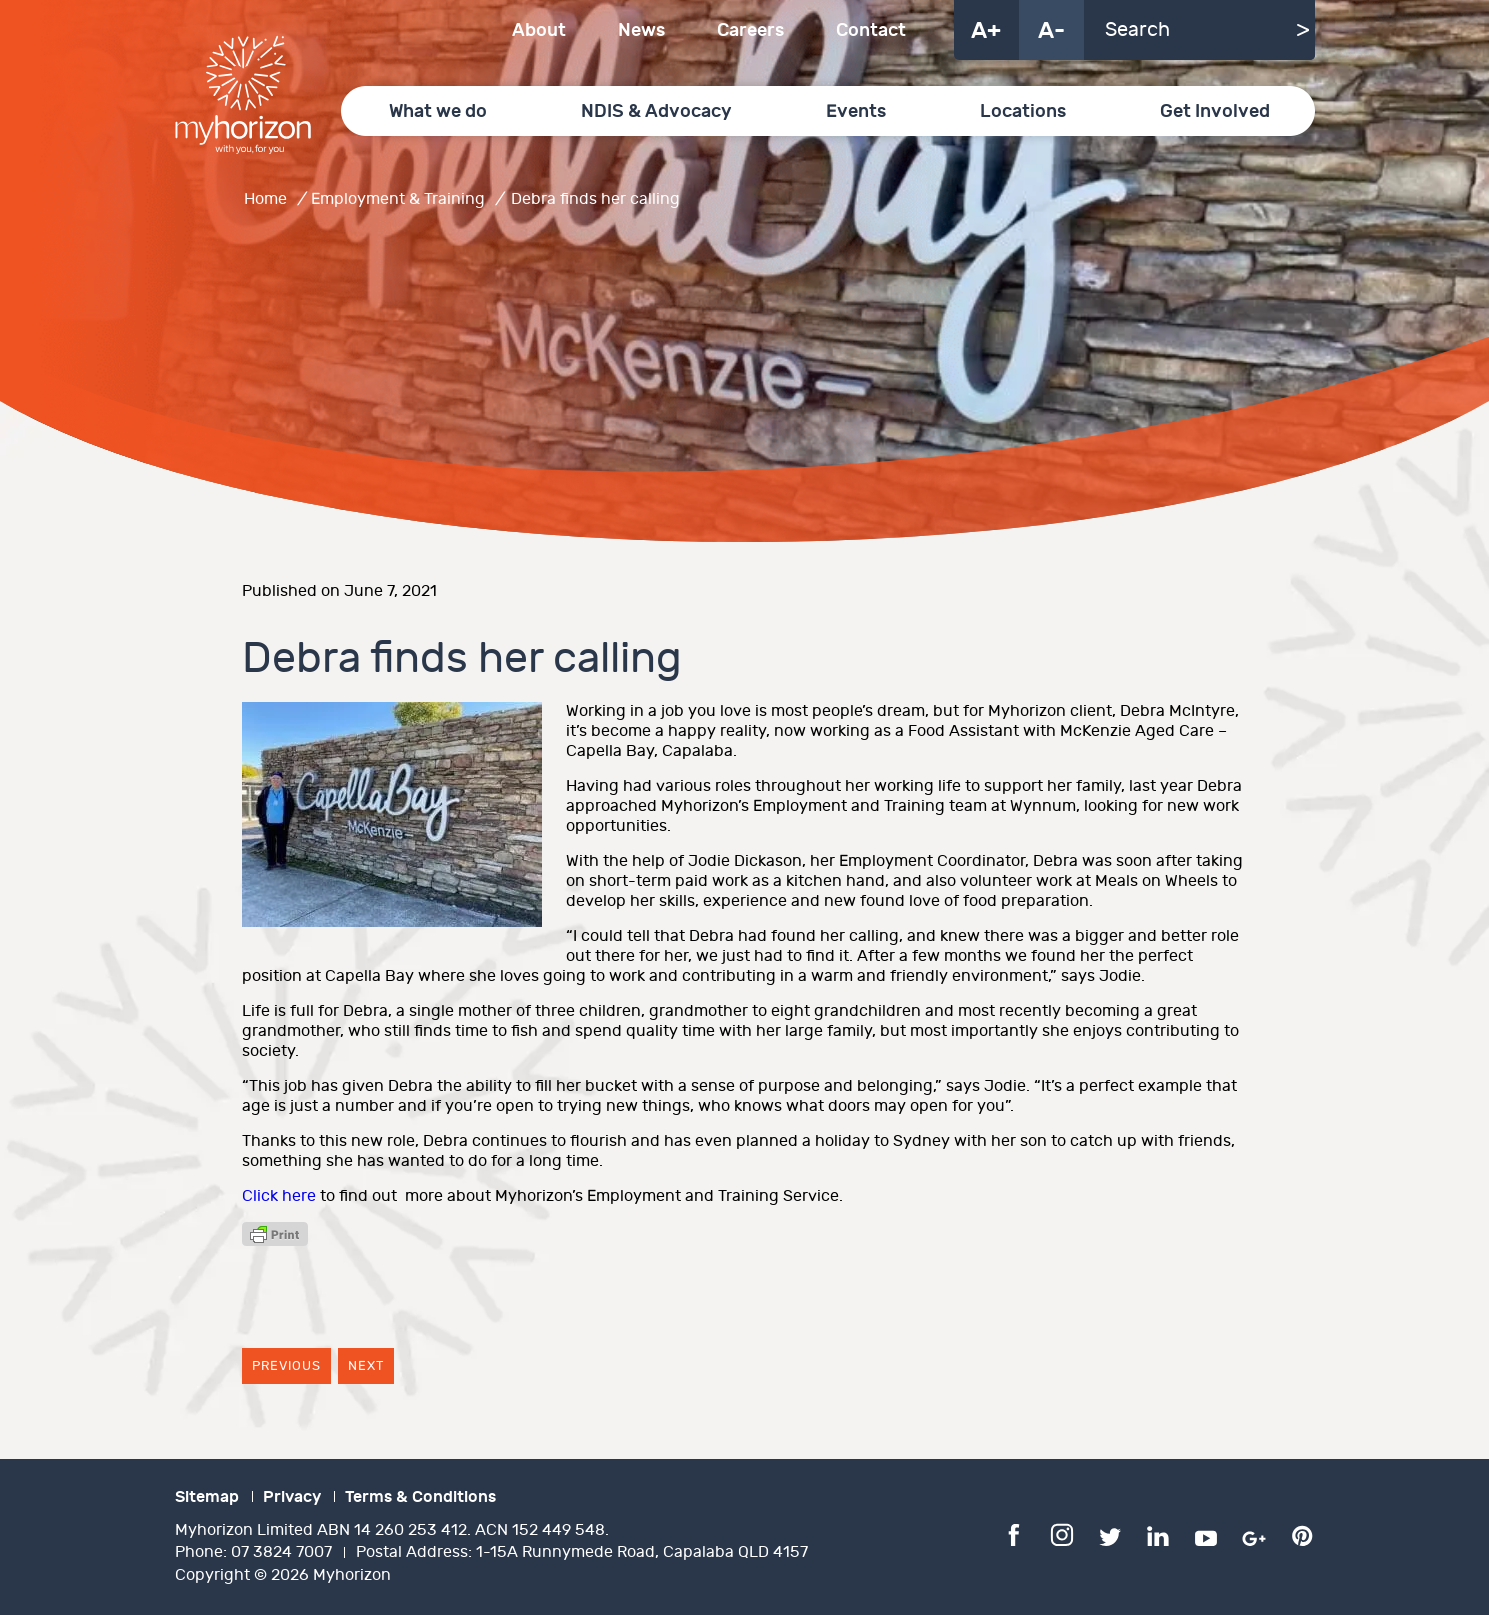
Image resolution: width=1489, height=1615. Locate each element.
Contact (871, 30)
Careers (750, 30)
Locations (1023, 111)
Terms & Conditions (420, 1497)
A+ (986, 31)
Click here (279, 1196)
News (641, 30)
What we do (438, 111)
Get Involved (1215, 111)
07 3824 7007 (281, 1552)
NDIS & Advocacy (656, 111)
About (539, 30)
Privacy (292, 1497)
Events (856, 111)
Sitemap (207, 1497)
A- (1051, 31)
